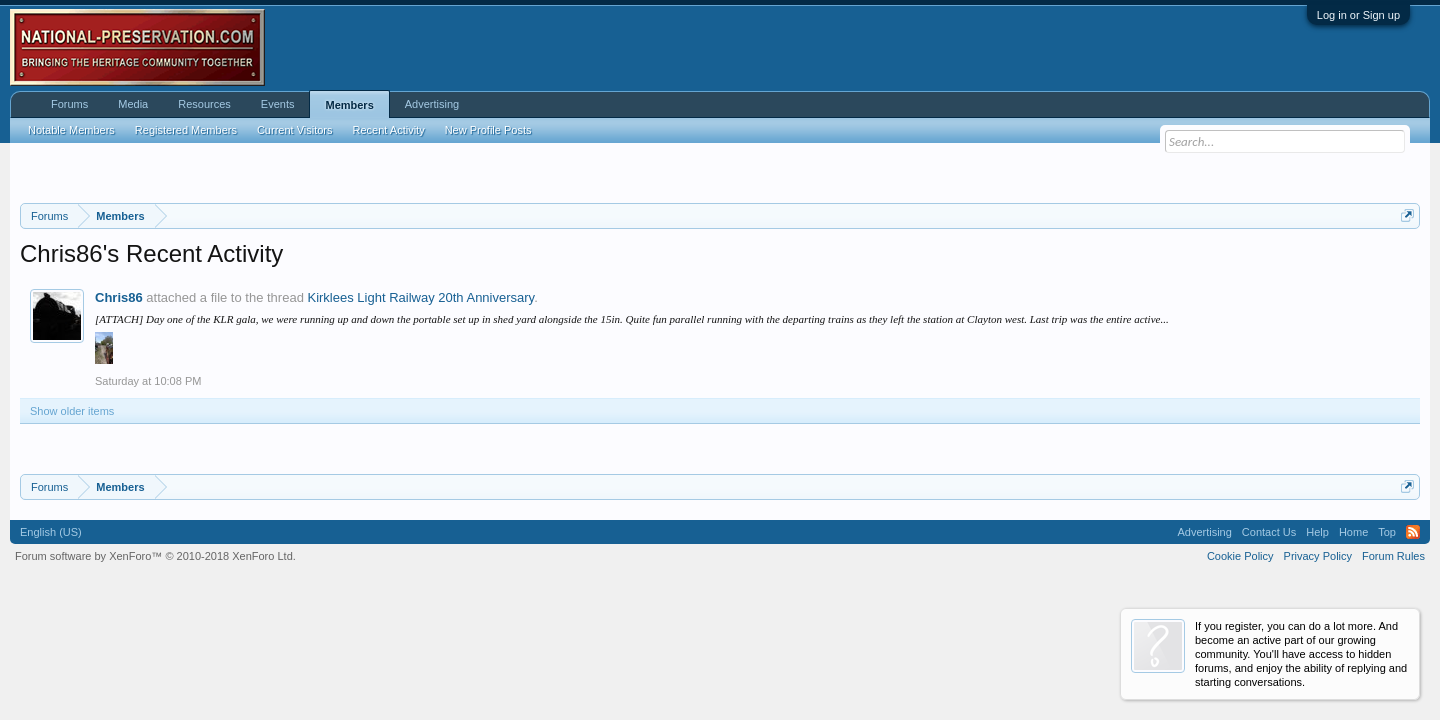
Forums (69, 104)
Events (278, 104)
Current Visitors (295, 130)
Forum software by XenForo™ (155, 556)
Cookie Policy (1240, 556)
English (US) (51, 532)
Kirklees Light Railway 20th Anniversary (420, 297)
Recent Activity (389, 130)
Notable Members (71, 130)
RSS (1413, 532)
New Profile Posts (488, 130)
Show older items (72, 411)
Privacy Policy (1318, 556)
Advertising (432, 104)
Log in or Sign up (1358, 15)
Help (1317, 532)
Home (1353, 532)
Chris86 (119, 297)
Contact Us (1269, 532)
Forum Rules (1393, 556)
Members (349, 105)
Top (1387, 532)
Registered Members (186, 130)
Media (133, 104)
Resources (204, 104)
